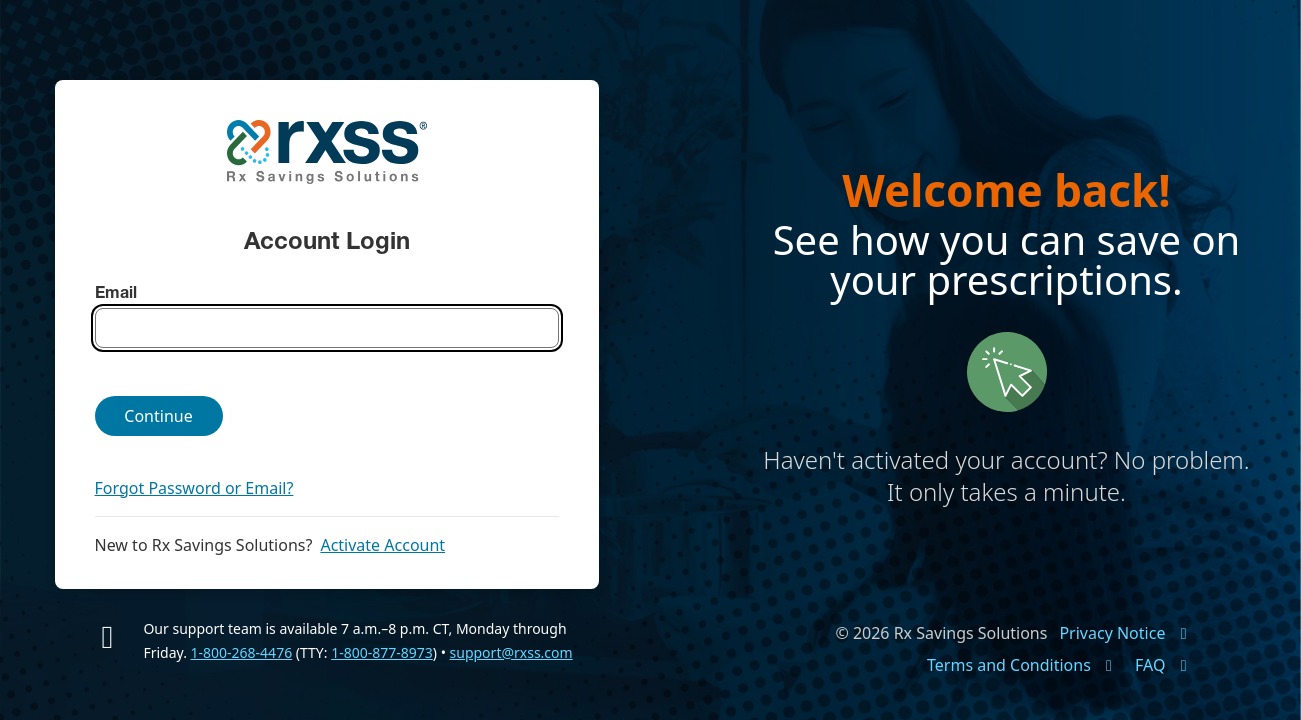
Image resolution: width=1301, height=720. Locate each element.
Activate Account (382, 545)
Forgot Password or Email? (194, 488)
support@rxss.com (511, 652)
